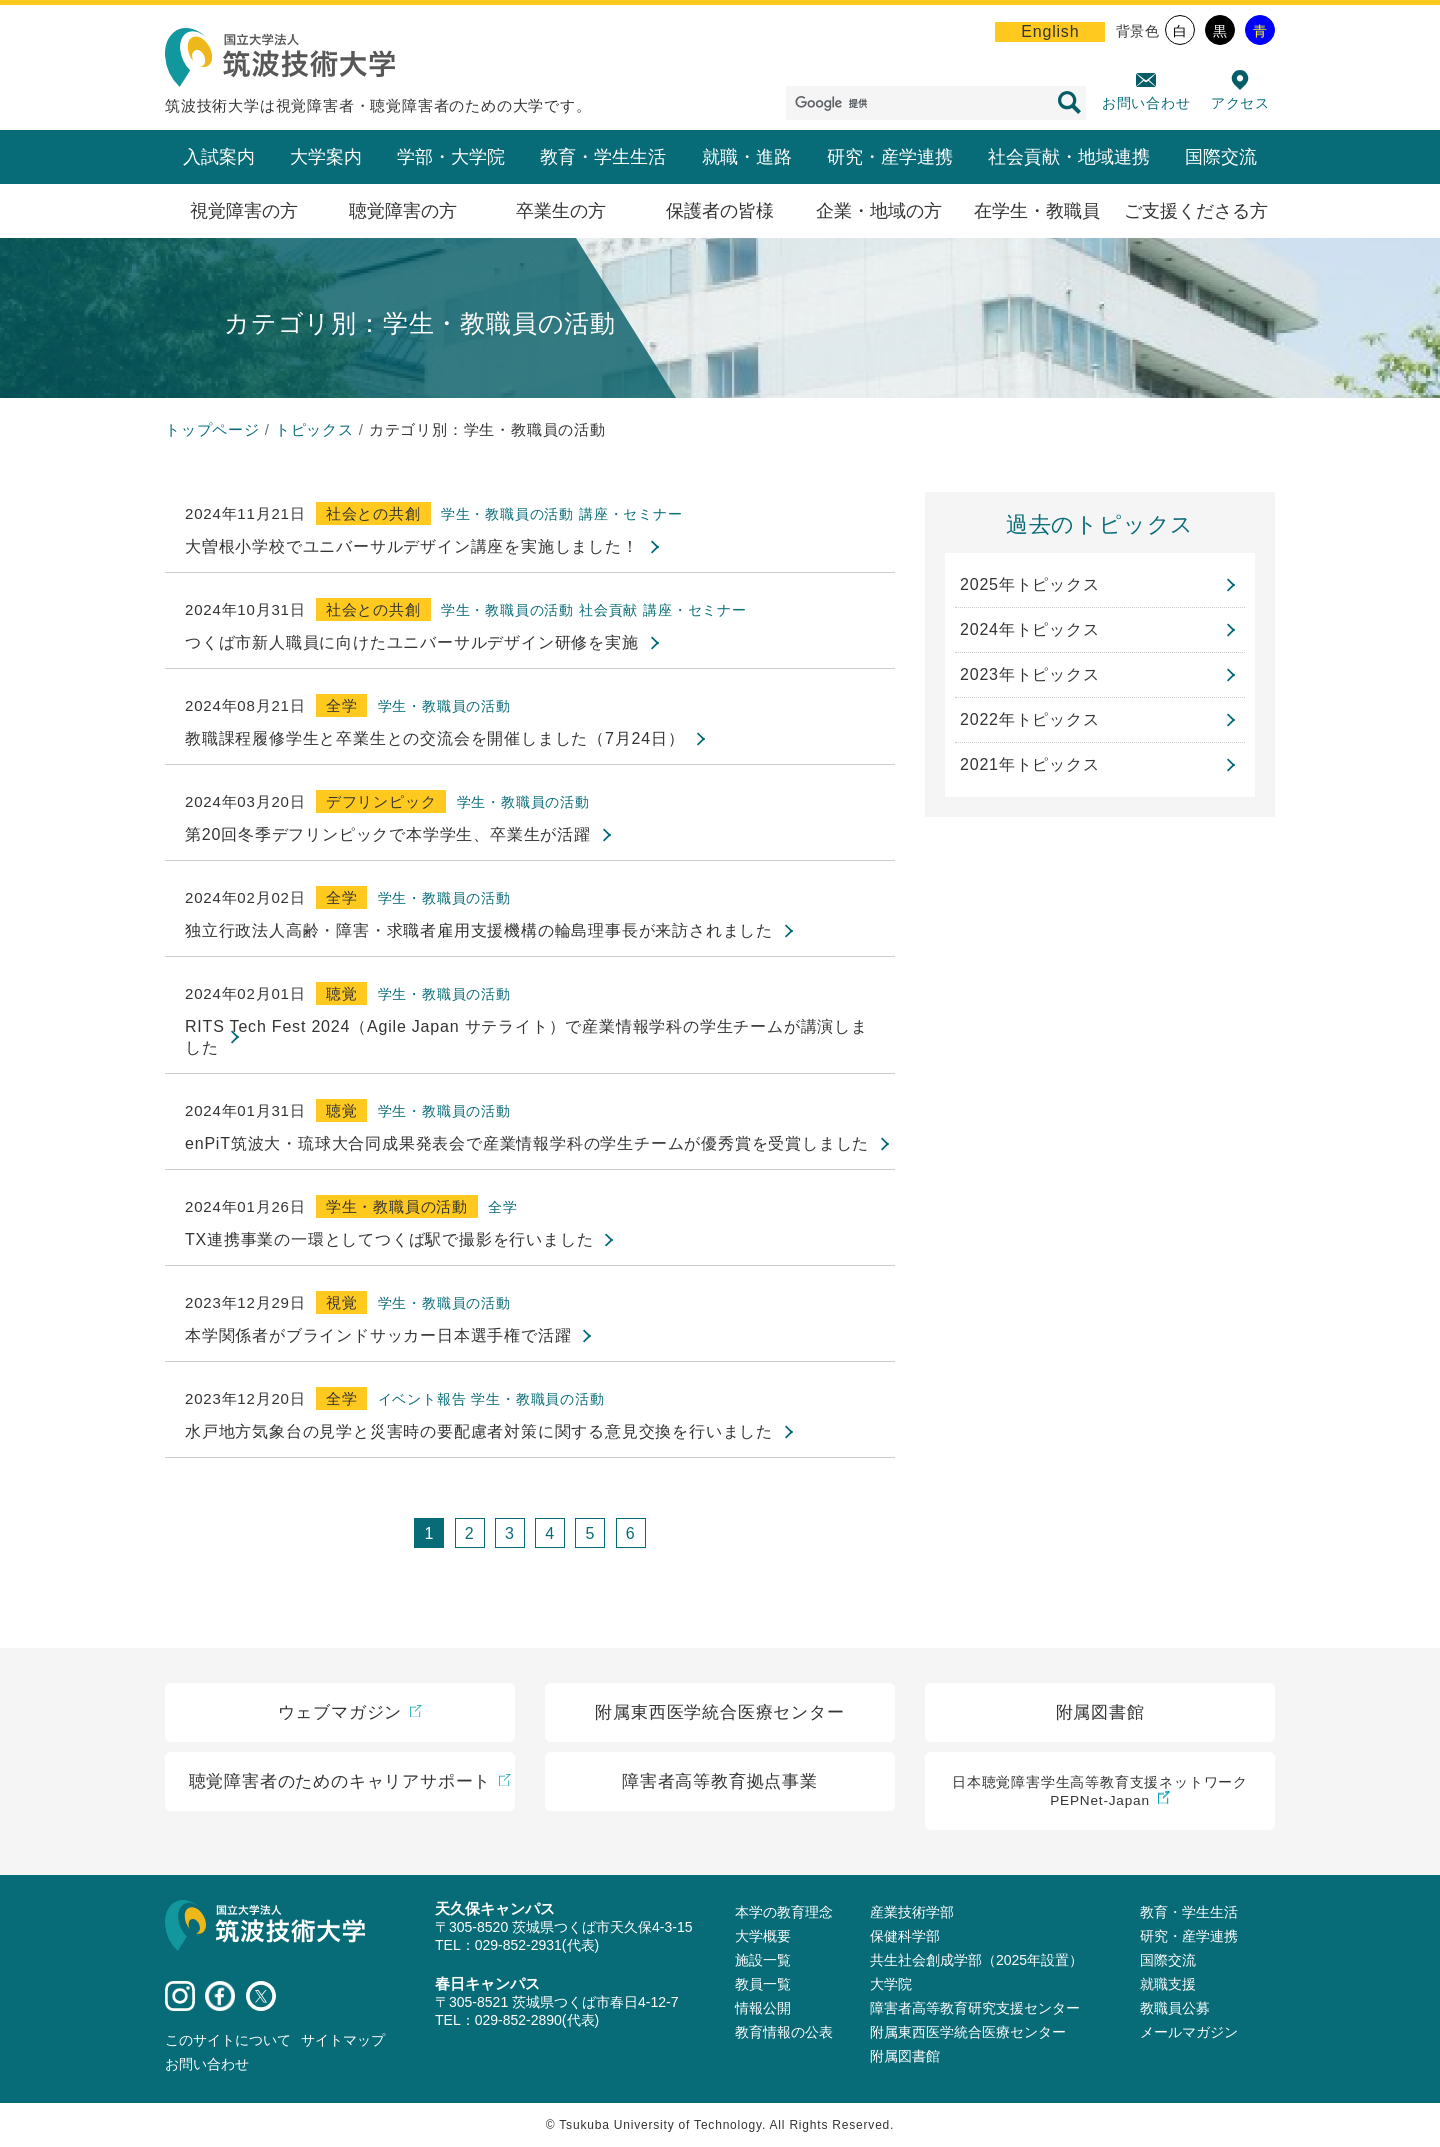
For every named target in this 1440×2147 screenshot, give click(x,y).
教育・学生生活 (603, 157)
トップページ (212, 429)
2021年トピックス (1030, 764)
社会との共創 (373, 513)
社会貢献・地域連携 (1069, 157)
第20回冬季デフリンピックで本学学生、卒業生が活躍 (388, 834)
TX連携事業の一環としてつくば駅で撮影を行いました (389, 1239)
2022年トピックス (1030, 719)
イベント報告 (422, 1399)
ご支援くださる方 (1196, 211)
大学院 (891, 1984)
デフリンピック (381, 801)
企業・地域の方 (879, 211)
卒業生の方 (561, 211)
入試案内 (219, 157)
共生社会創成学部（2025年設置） (976, 1960)
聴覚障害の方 (403, 211)
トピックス (314, 429)
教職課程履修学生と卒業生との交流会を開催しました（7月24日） (435, 738)
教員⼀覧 (763, 1984)
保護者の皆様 (720, 211)
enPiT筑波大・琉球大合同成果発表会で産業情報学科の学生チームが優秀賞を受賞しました (527, 1143)
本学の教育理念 (784, 1912)
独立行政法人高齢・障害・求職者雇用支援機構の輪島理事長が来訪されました (479, 930)
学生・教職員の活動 (507, 514)
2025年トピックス (1030, 584)
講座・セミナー (631, 514)
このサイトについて (228, 2040)
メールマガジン (1189, 2032)
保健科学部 (905, 1936)
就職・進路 (747, 157)
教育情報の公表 (784, 2032)
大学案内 (326, 157)
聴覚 (342, 993)
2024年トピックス (1030, 629)
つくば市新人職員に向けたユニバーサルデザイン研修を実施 (412, 642)
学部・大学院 (451, 157)
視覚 (342, 1302)
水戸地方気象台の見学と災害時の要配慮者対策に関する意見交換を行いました (479, 1431)
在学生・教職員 (1037, 211)
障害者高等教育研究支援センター (975, 2008)
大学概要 (763, 1936)
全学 (342, 705)
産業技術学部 (912, 1912)
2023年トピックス (1030, 674)
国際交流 (1221, 157)
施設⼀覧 (763, 1960)
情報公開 (763, 2008)
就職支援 (1168, 1984)
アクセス (1240, 103)
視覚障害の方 (244, 211)
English (1050, 31)
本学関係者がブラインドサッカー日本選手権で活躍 (378, 1335)
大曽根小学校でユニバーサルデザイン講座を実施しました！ (412, 546)
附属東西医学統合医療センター (968, 2032)
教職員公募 (1175, 2008)
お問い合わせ (1146, 103)
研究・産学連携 (890, 157)
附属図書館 (905, 2056)
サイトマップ (343, 2040)
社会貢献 (608, 610)
